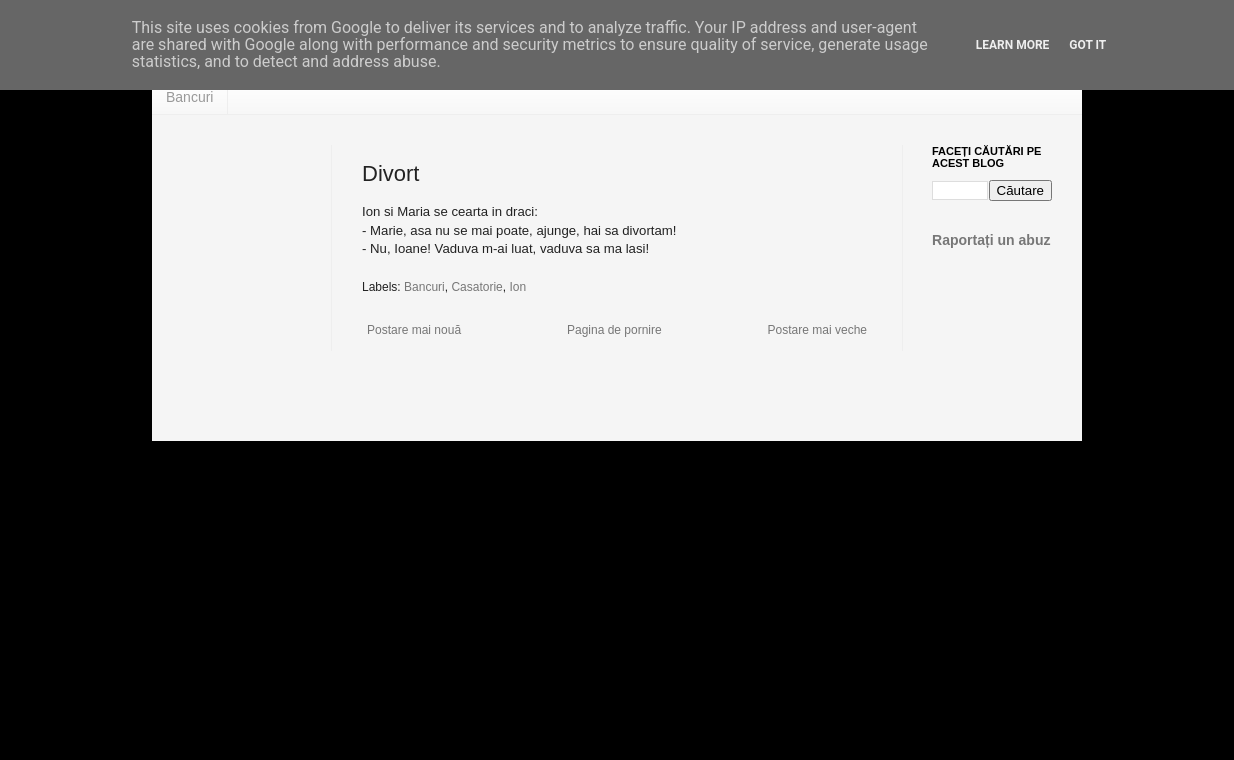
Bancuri (189, 97)
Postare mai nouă (414, 330)
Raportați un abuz (991, 240)
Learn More (1013, 45)
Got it (1087, 45)
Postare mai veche (817, 330)
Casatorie (476, 287)
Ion (517, 287)
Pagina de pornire (614, 330)
